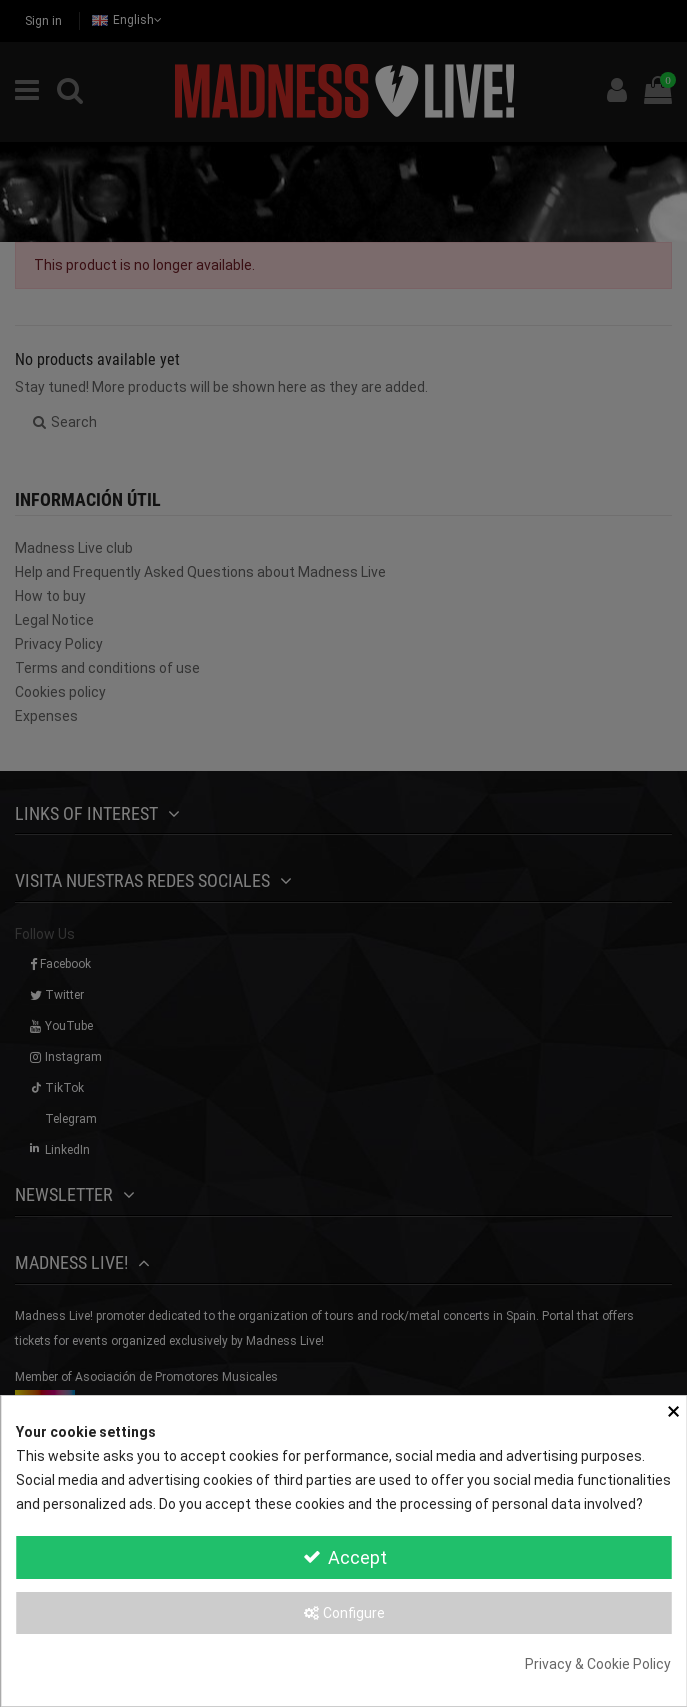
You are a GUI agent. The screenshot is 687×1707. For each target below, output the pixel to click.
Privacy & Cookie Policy (598, 1664)
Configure (343, 1613)
